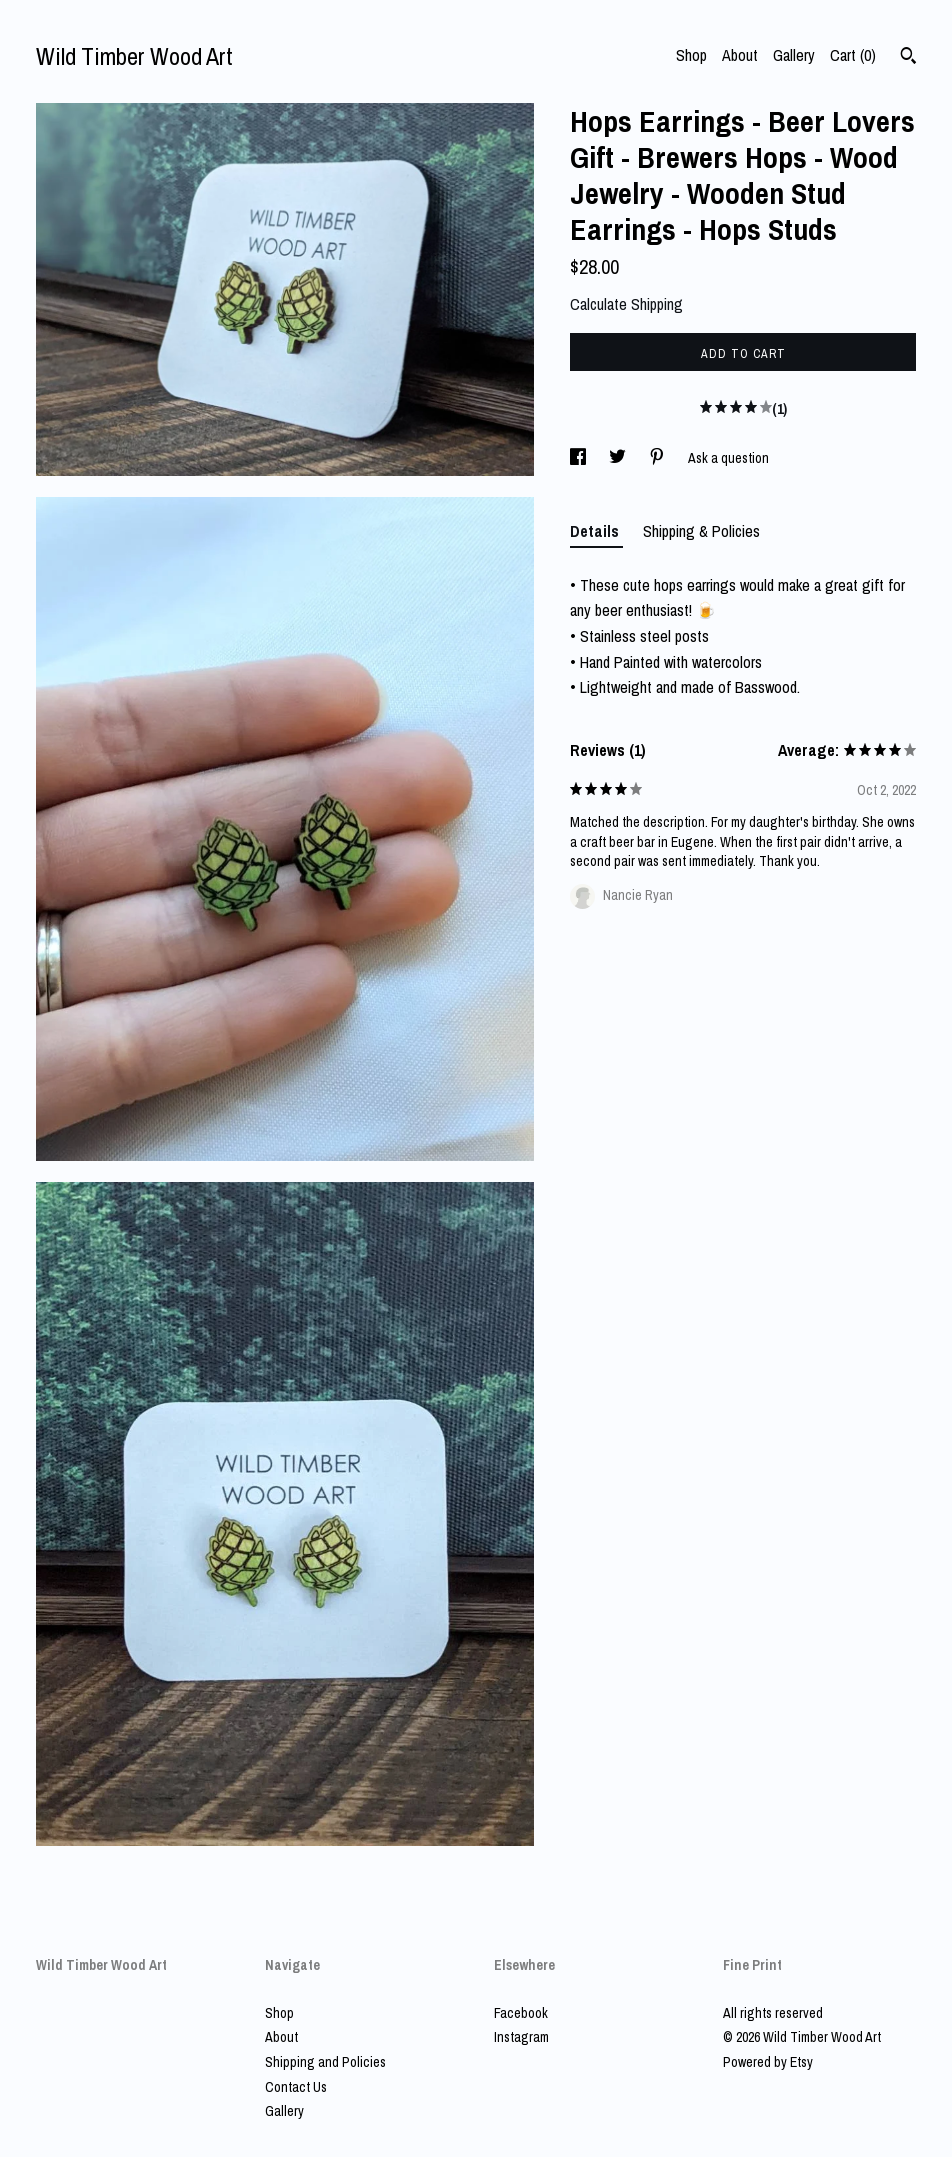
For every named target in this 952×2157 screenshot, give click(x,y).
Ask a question (728, 458)
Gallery (794, 55)
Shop (691, 55)
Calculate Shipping (626, 304)
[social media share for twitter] (619, 458)
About (740, 55)
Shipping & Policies (701, 531)
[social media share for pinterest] (658, 458)
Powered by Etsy (768, 2062)
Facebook (521, 2013)
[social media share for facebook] (579, 458)
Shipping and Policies (325, 2062)
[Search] (908, 58)
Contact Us (296, 2087)
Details (596, 531)
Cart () (853, 55)
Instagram (521, 2037)
